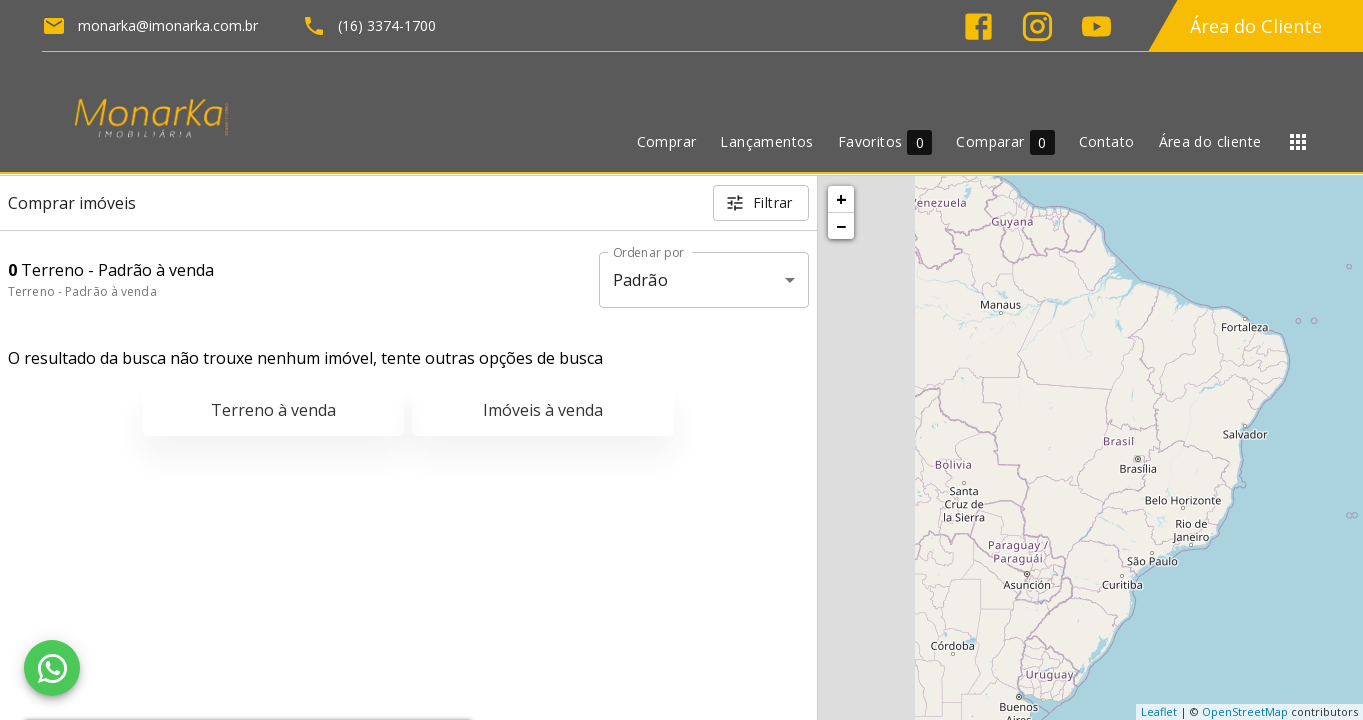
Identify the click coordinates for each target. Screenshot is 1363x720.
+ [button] (841, 199)
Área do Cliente (1256, 26)
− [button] (841, 226)
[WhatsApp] (52, 668)
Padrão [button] (640, 280)
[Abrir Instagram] (1037, 26)
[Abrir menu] (1298, 142)
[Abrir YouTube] (1096, 26)
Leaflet (1159, 711)
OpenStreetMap (1245, 711)
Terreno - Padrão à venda (82, 291)
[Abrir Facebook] (978, 26)
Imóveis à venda (543, 410)
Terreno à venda (273, 410)
